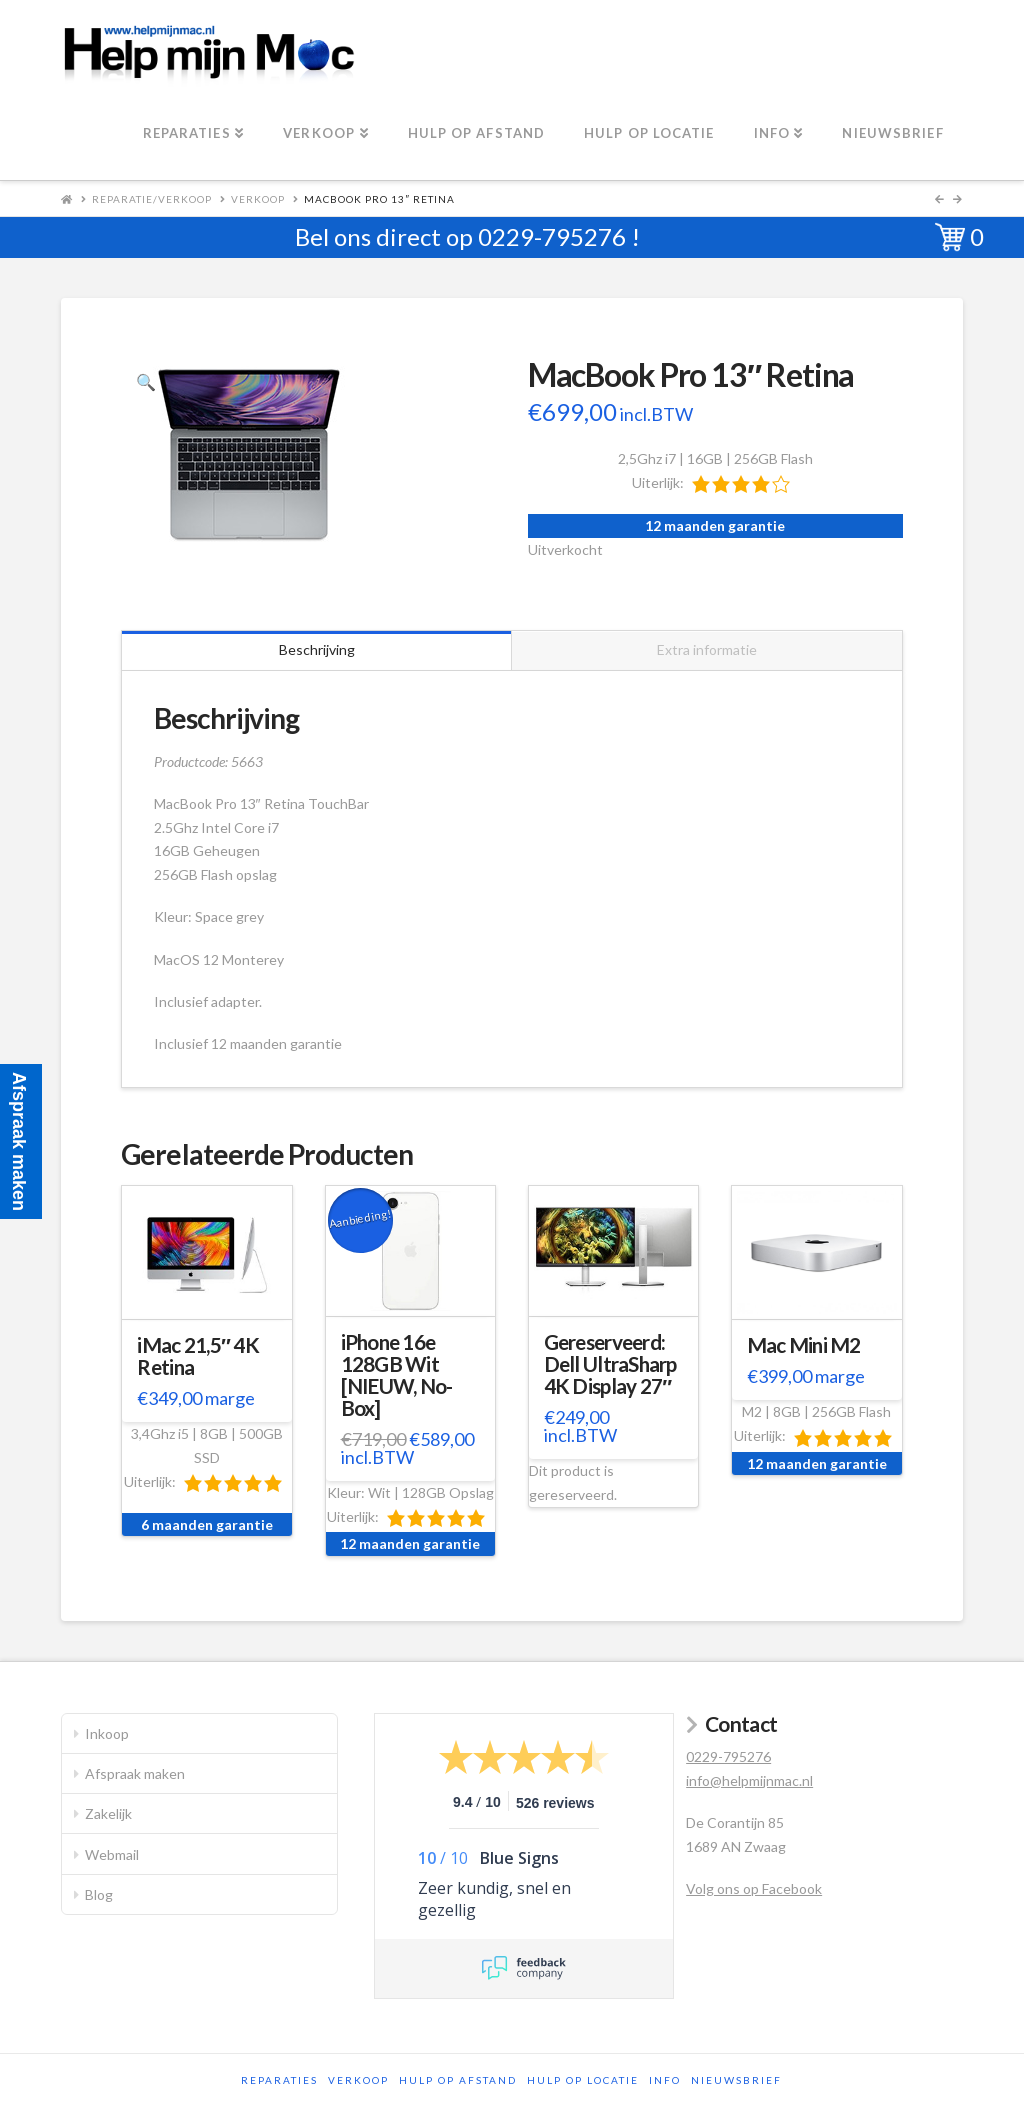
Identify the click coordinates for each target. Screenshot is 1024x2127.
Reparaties (279, 2080)
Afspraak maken (135, 1773)
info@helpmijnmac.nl (749, 1780)
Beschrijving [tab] (317, 649)
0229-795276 (552, 236)
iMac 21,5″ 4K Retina (198, 1356)
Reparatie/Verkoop (152, 199)
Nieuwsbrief (736, 2080)
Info (665, 2080)
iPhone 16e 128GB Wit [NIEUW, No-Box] (397, 1374)
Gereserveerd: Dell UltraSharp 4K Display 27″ (610, 1364)
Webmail (112, 1854)
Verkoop (258, 199)
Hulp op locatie (583, 2080)
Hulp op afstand (458, 2080)
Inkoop (107, 1733)
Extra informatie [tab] (707, 649)
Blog (99, 1894)
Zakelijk (108, 1813)
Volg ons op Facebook (754, 1888)
